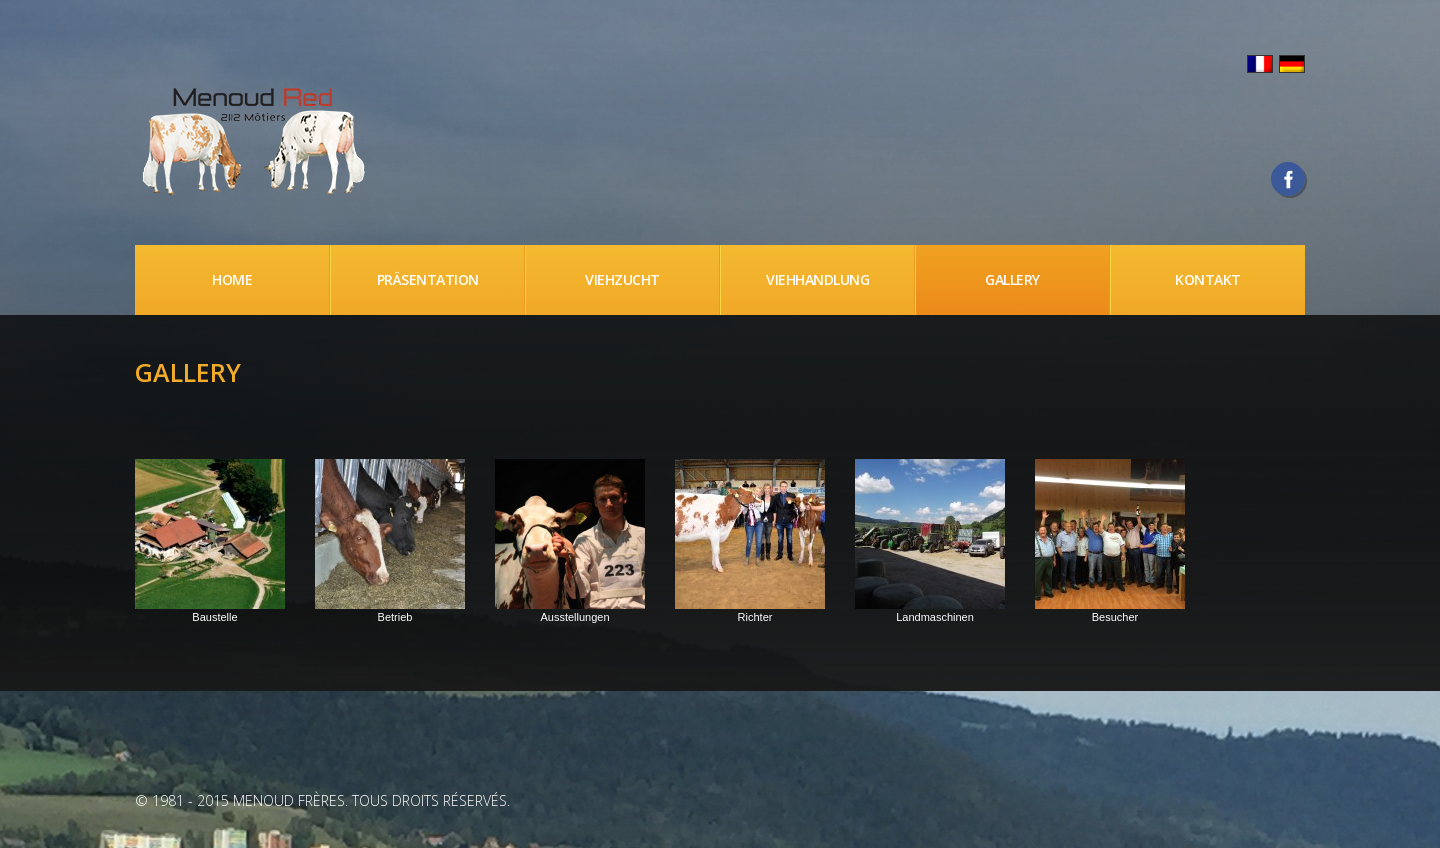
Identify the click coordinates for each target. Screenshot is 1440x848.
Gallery (1012, 279)
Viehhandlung (817, 279)
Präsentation (428, 279)
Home (232, 279)
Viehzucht (622, 279)
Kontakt (1208, 279)
